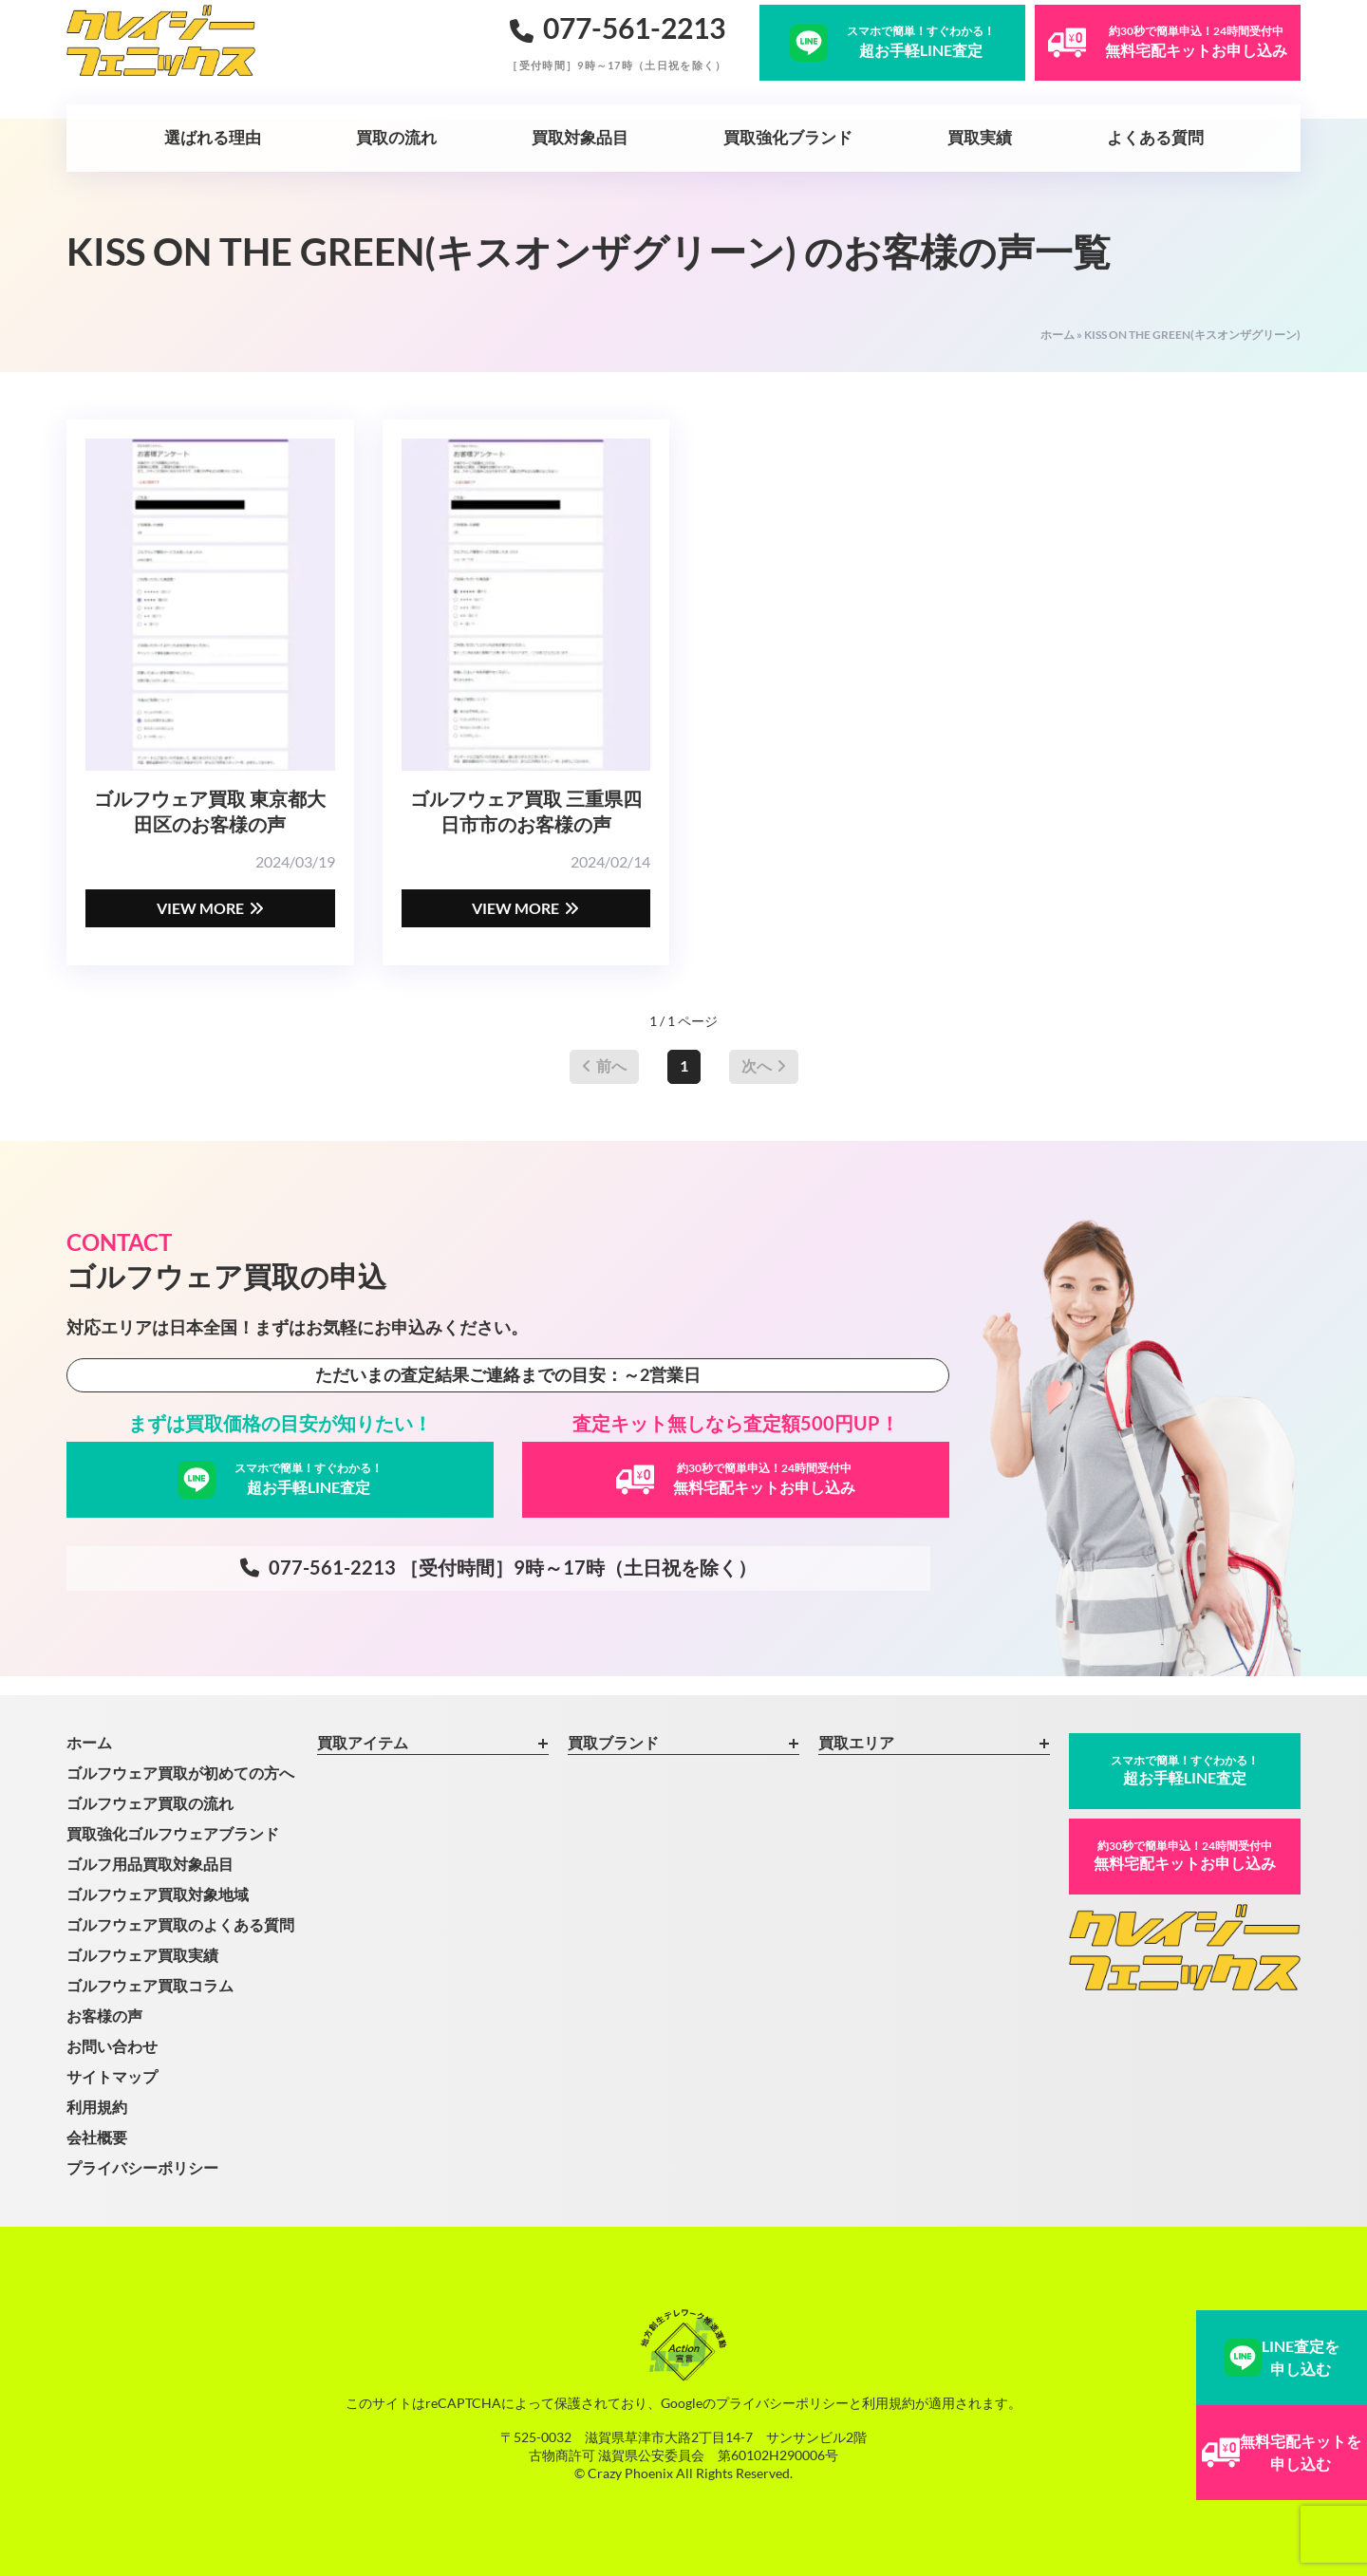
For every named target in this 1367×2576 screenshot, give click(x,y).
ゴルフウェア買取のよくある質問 (180, 1924)
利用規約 (96, 2107)
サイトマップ (112, 2076)
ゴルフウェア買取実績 (142, 1955)
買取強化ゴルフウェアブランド (172, 1833)
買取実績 (979, 137)
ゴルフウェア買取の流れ (150, 1803)
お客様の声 (104, 2016)
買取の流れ (396, 137)
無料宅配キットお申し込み (1185, 1855)
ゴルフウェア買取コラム (150, 1985)
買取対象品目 (580, 137)
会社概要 (96, 2137)
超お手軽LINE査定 (1185, 1769)
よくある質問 (1155, 137)
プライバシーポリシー (142, 2167)
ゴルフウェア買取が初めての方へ (180, 1773)
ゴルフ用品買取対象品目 (150, 1864)
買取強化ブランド (787, 137)
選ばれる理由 (212, 137)
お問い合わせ (112, 2046)
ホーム (1057, 334)
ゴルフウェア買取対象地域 (157, 1894)
